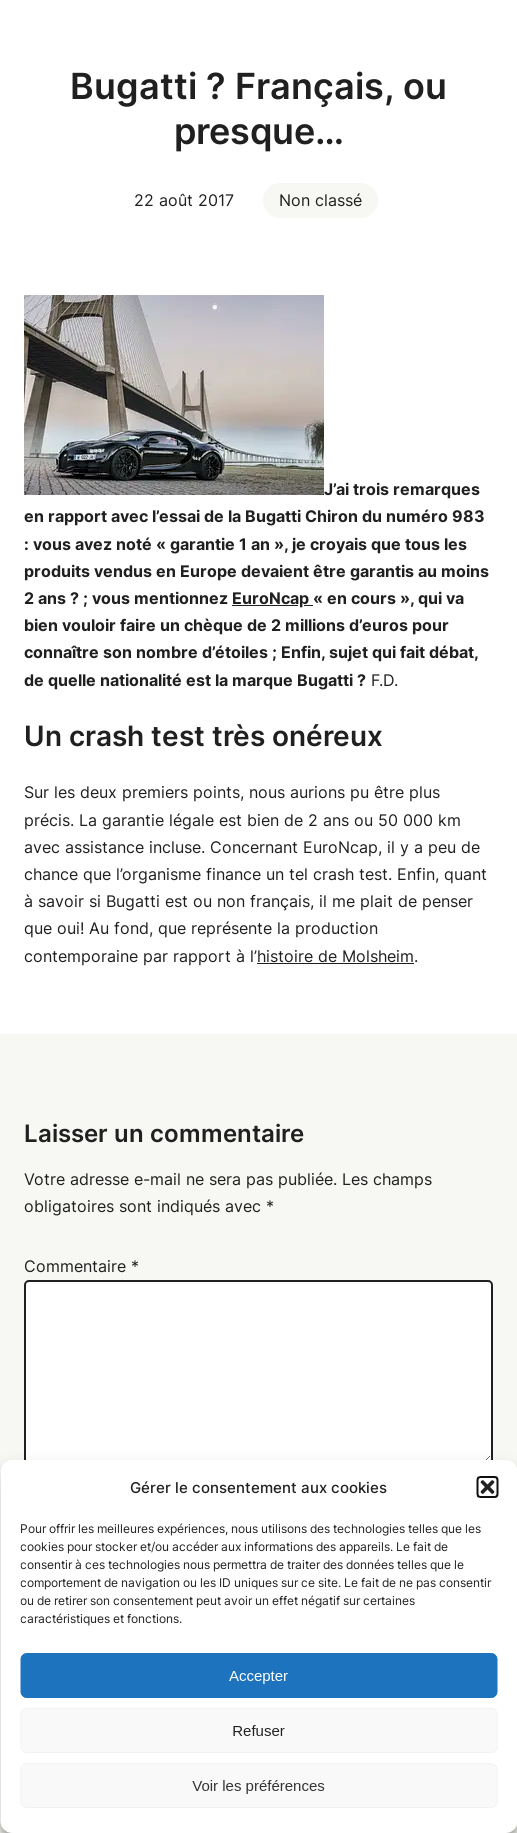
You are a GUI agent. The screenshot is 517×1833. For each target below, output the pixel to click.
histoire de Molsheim (335, 956)
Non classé (320, 200)
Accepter (258, 1675)
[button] (487, 1487)
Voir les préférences (258, 1785)
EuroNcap (272, 598)
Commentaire (81, 1266)
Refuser (258, 1730)
